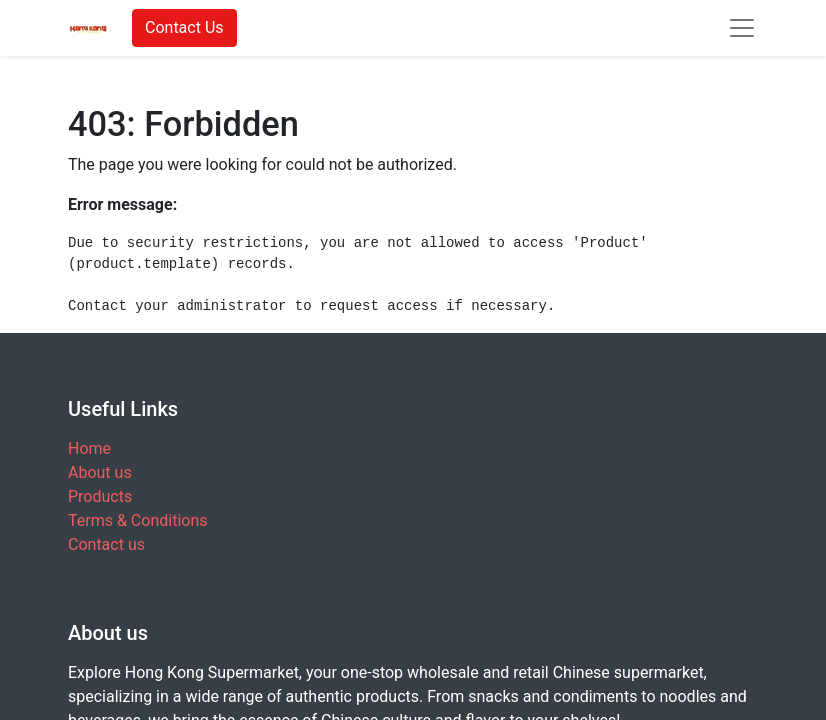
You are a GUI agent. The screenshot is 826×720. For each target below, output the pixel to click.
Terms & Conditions (138, 520)
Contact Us (184, 27)
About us (100, 472)
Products (100, 496)
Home (89, 448)
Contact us (106, 544)
